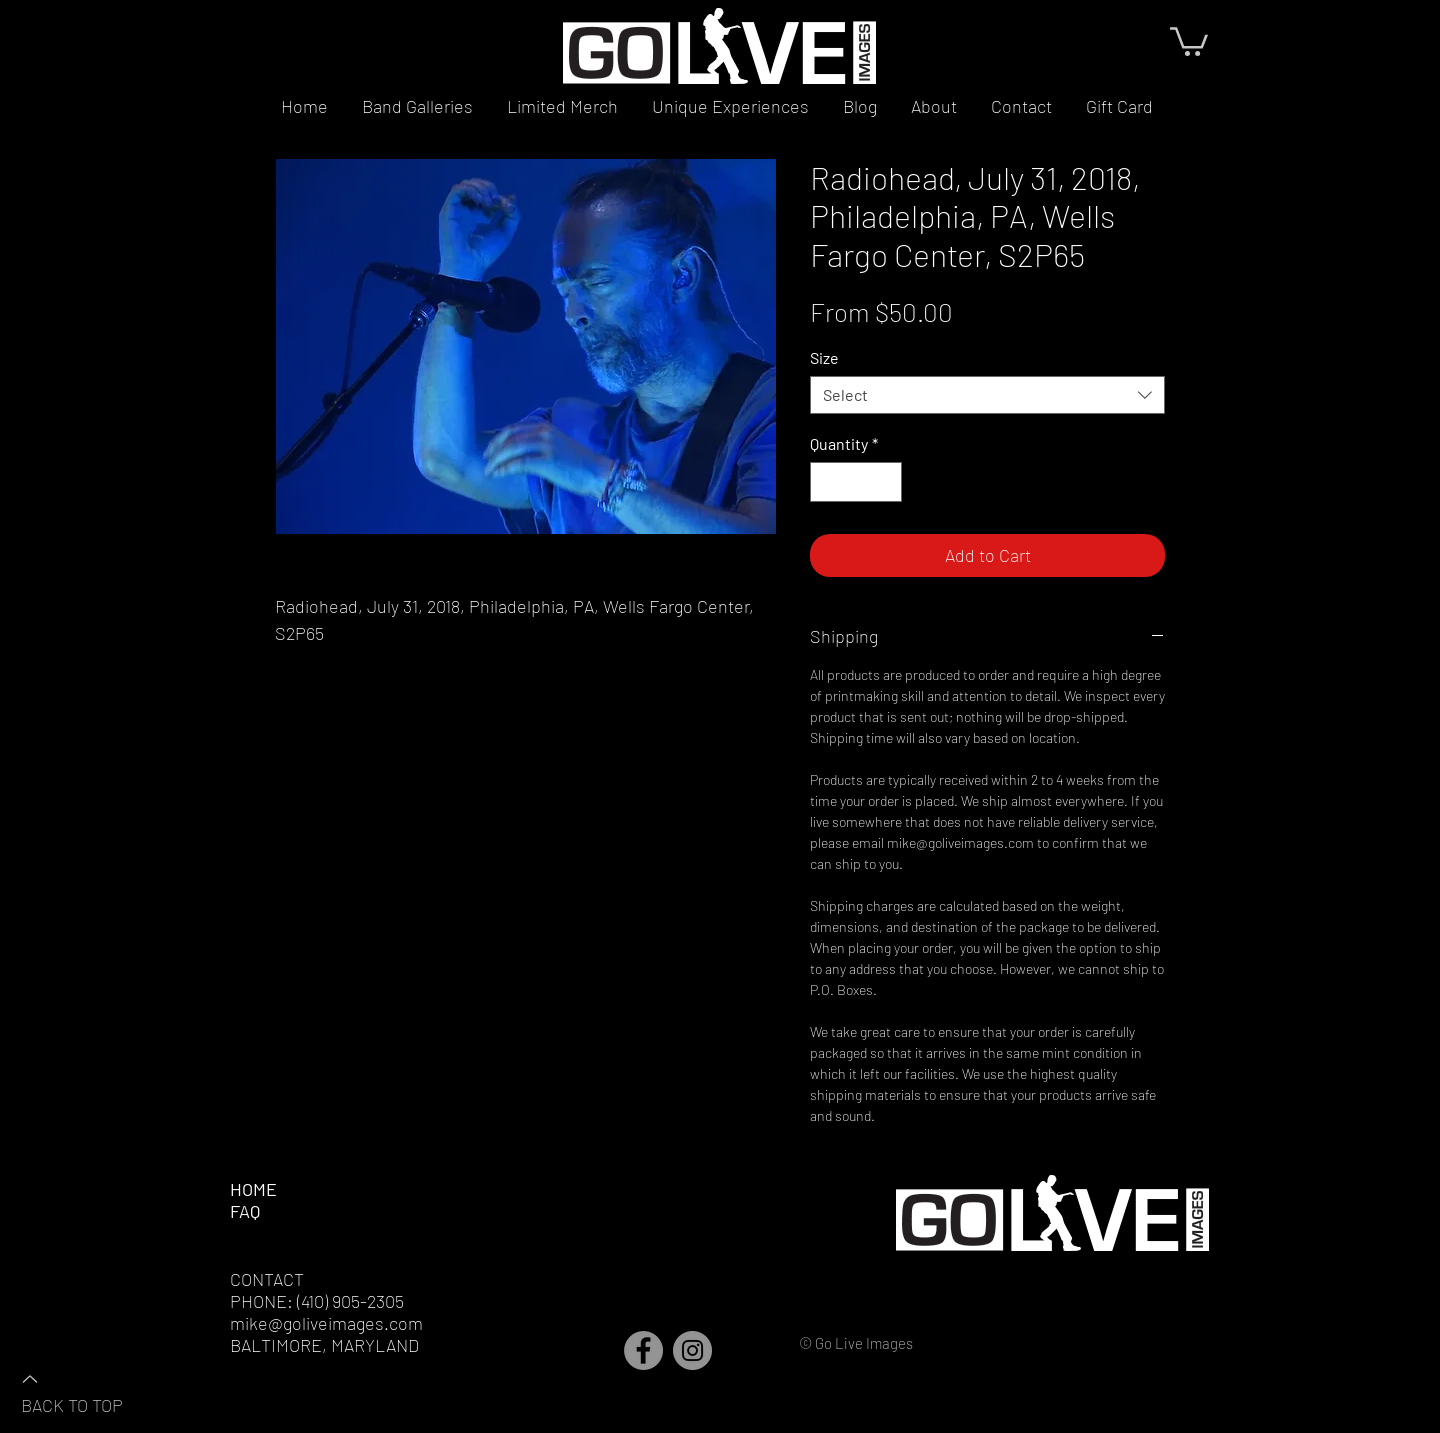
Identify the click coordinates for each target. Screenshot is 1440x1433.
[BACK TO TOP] (91, 1391)
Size (824, 357)
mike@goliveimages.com (326, 1323)
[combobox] (987, 395)
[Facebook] (643, 1350)
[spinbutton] (856, 482)
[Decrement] (827, 482)
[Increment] (885, 482)
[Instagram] (692, 1350)
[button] (1189, 40)
